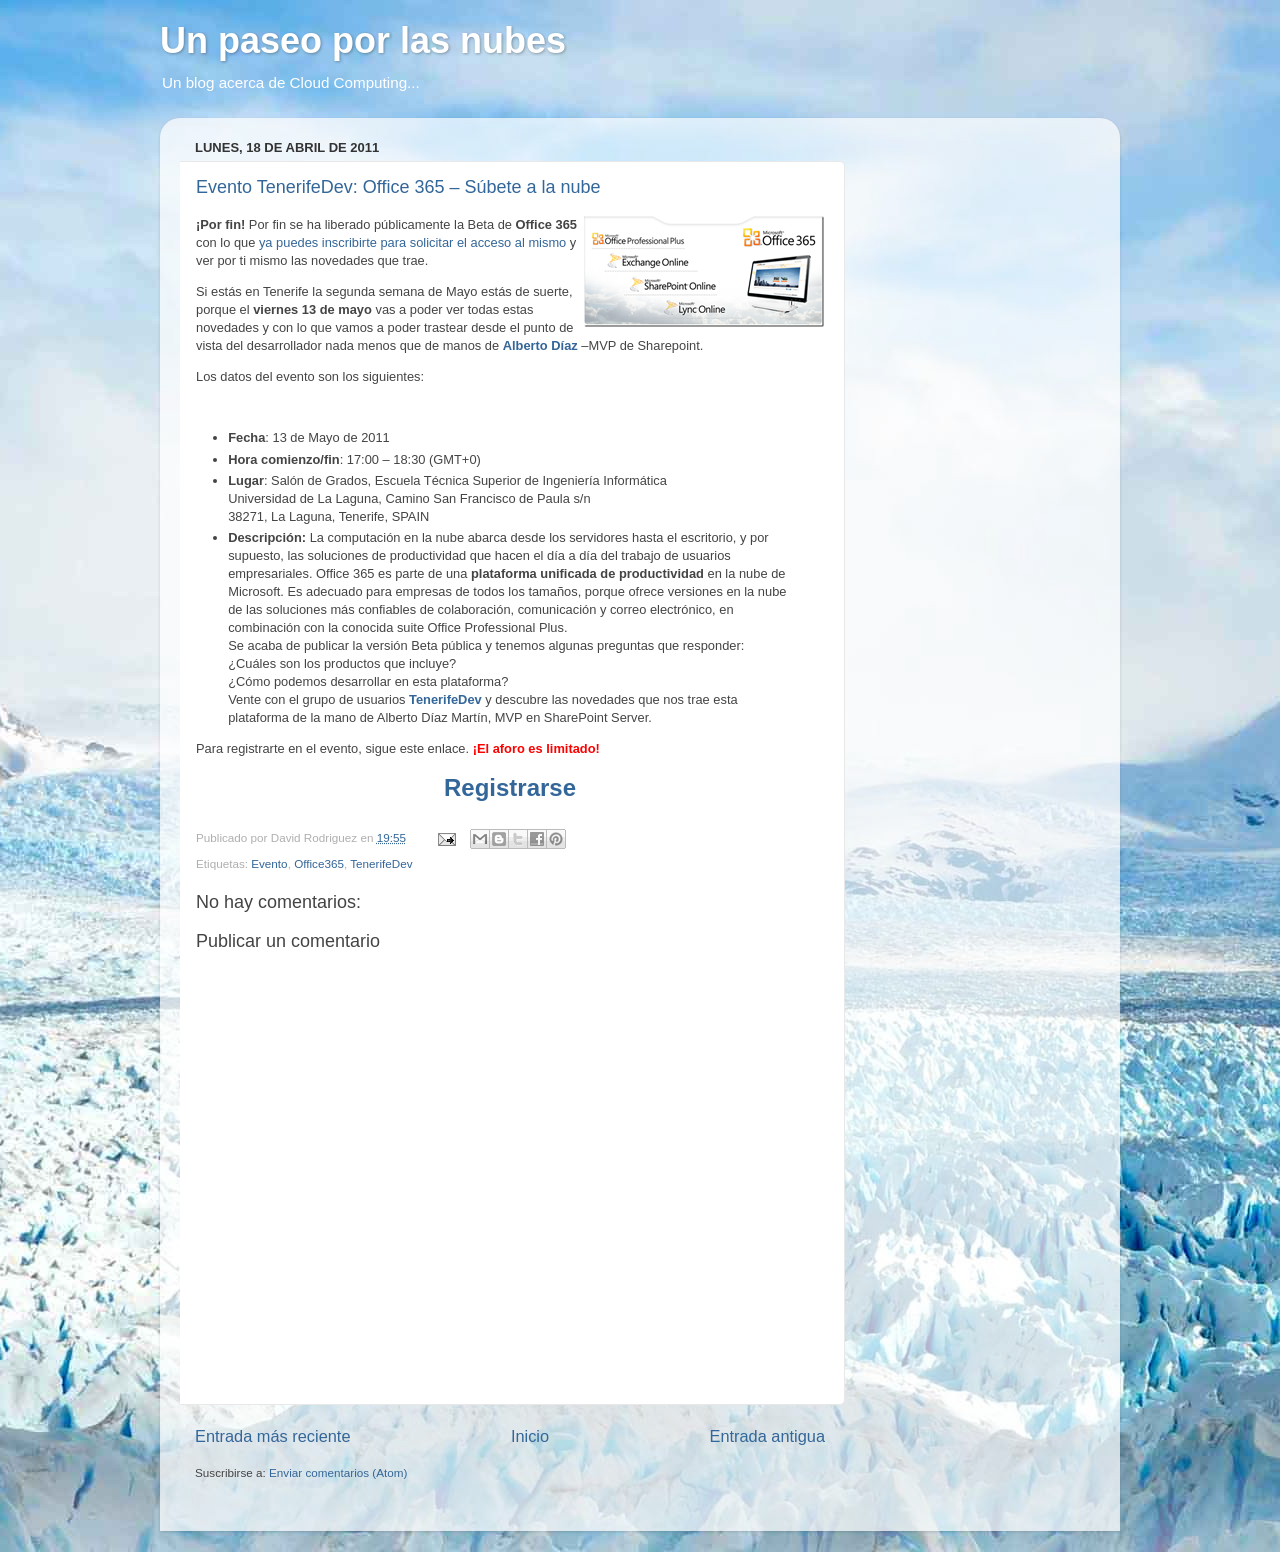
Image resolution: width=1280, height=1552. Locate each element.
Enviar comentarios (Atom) (338, 1472)
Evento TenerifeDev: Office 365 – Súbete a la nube (398, 187)
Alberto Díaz (540, 345)
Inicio (530, 1436)
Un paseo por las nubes (363, 40)
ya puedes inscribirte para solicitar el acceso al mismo (412, 242)
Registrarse (510, 787)
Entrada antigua (767, 1436)
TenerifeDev (445, 699)
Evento (269, 863)
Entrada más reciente (273, 1436)
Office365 (319, 863)
